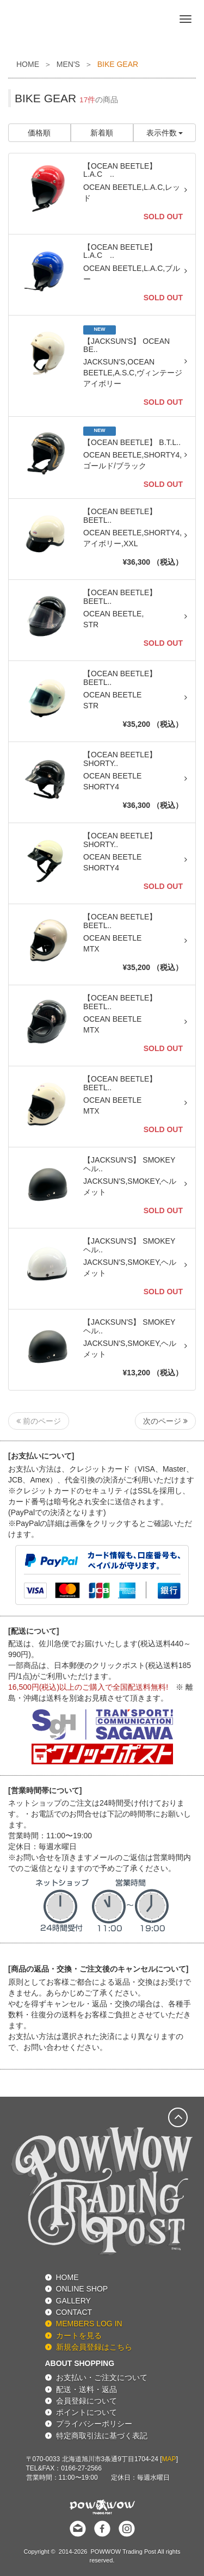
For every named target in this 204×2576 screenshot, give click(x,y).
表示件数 (164, 132)
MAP (169, 2459)
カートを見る (79, 2335)
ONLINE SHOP (82, 2288)
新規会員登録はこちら (94, 2347)
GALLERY (73, 2300)
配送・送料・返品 (86, 2389)
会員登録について (86, 2400)
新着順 (101, 132)
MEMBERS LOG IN (89, 2323)
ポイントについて (86, 2412)
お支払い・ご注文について (101, 2377)
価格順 (39, 132)
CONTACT (74, 2312)
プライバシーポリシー (94, 2423)
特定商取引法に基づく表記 (101, 2435)
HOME (27, 64)
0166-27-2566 (81, 2468)
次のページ (165, 1421)
